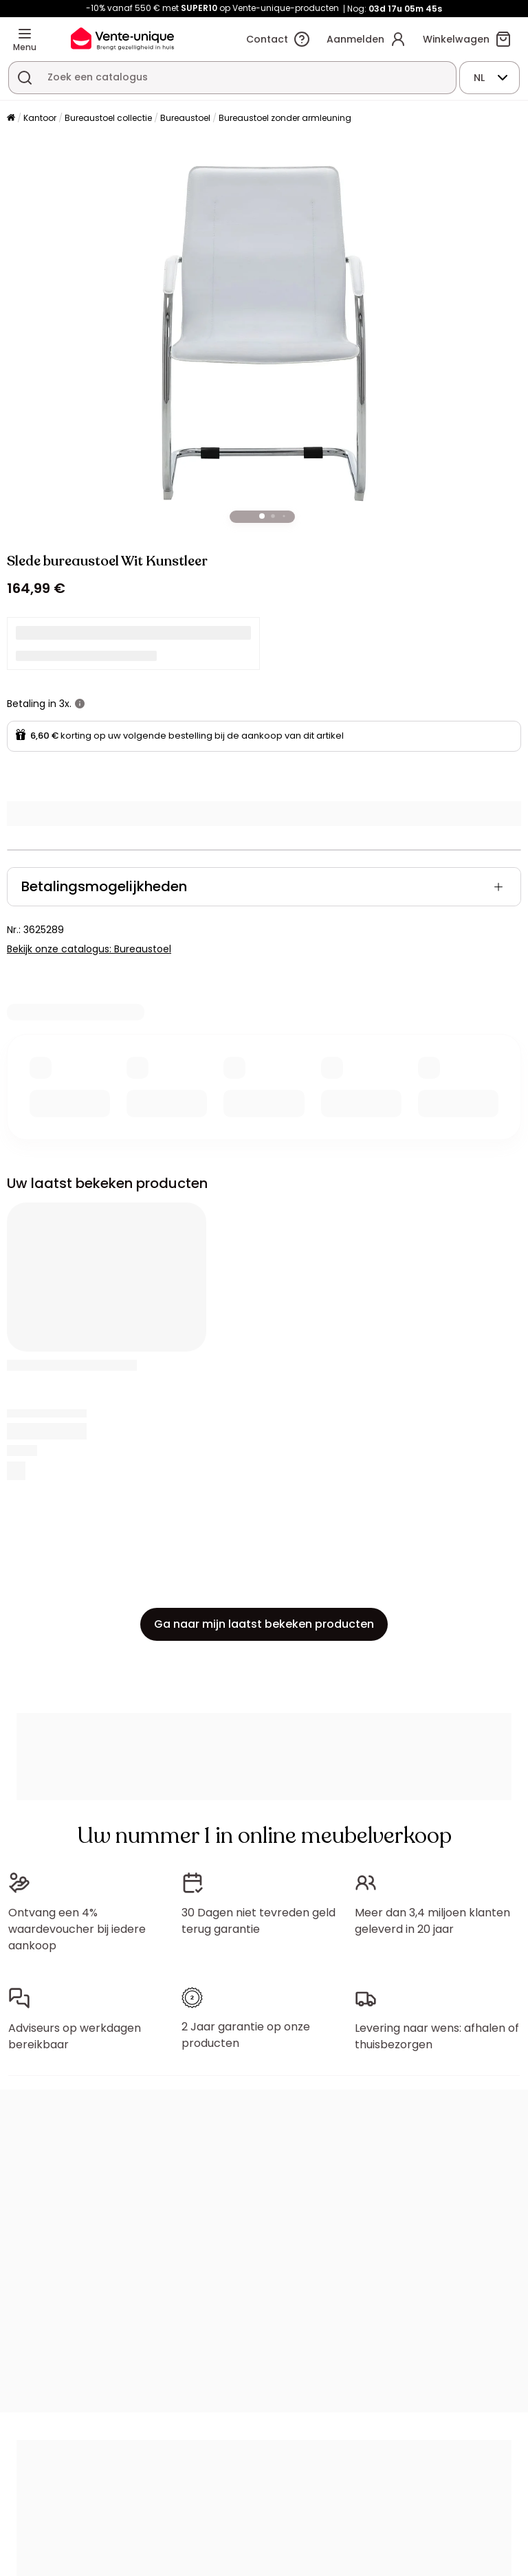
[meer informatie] (80, 703)
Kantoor (39, 118)
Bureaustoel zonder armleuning (285, 118)
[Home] (11, 118)
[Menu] (24, 33)
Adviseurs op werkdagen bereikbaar (74, 2036)
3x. (65, 703)
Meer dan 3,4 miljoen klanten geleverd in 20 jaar (432, 1921)
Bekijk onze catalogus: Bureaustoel (89, 949)
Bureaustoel (185, 118)
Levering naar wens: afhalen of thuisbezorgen (437, 2036)
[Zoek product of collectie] (24, 77)
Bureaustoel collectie (108, 118)
